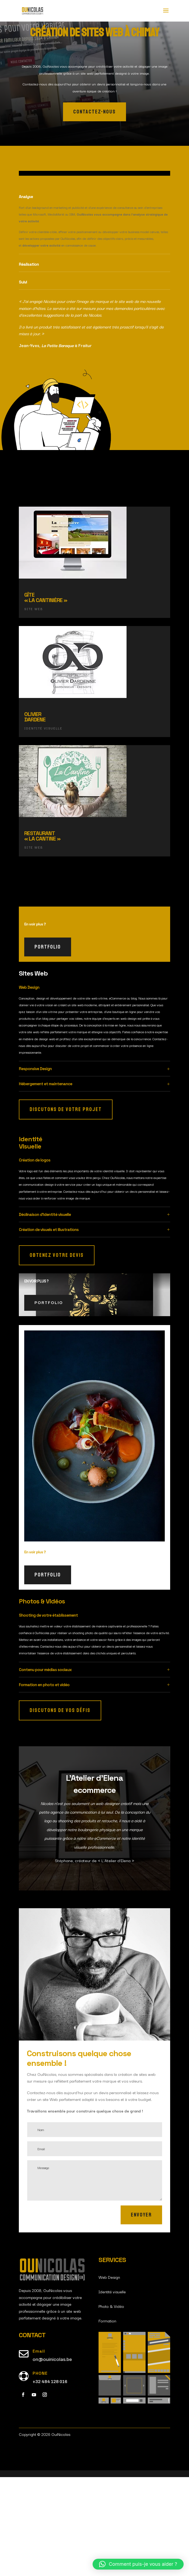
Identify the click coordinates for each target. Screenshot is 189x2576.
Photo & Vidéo (111, 2405)
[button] (138, 2564)
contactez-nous (94, 111)
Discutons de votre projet (66, 1208)
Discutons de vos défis (60, 1809)
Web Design (109, 2376)
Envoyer (141, 2313)
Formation (107, 2419)
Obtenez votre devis (57, 1354)
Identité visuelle (112, 2390)
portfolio (47, 1045)
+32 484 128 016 (50, 2480)
